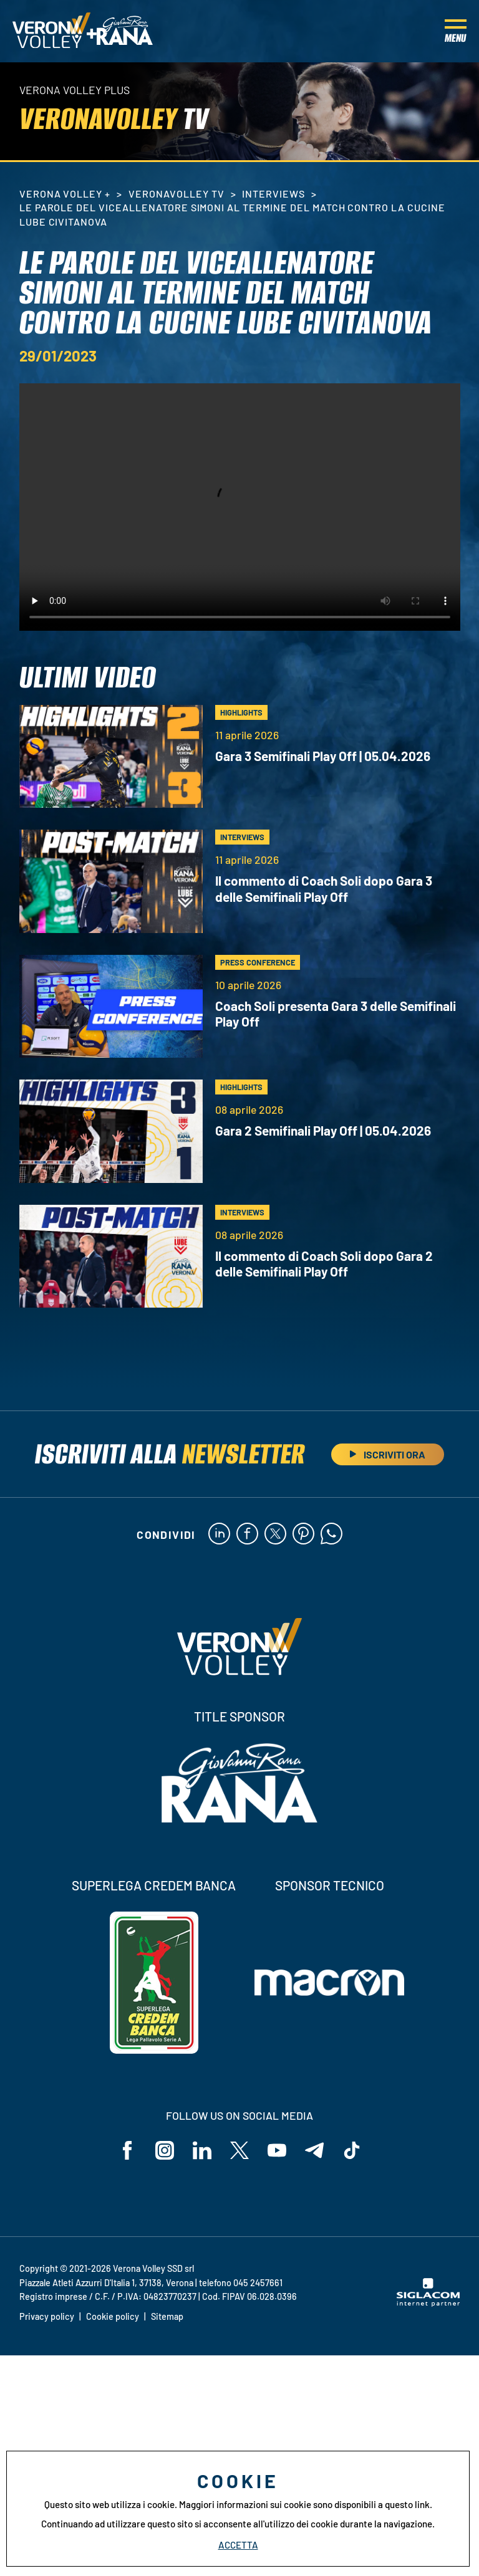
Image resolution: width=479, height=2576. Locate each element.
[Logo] (51, 31)
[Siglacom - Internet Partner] (428, 2303)
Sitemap (167, 2316)
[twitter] (275, 1534)
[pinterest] (303, 1534)
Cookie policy (112, 2316)
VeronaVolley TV (176, 193)
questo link (407, 2504)
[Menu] (456, 31)
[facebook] (247, 1534)
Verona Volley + (64, 193)
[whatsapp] (331, 1534)
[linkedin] (219, 1534)
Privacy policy (46, 2316)
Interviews (273, 193)
